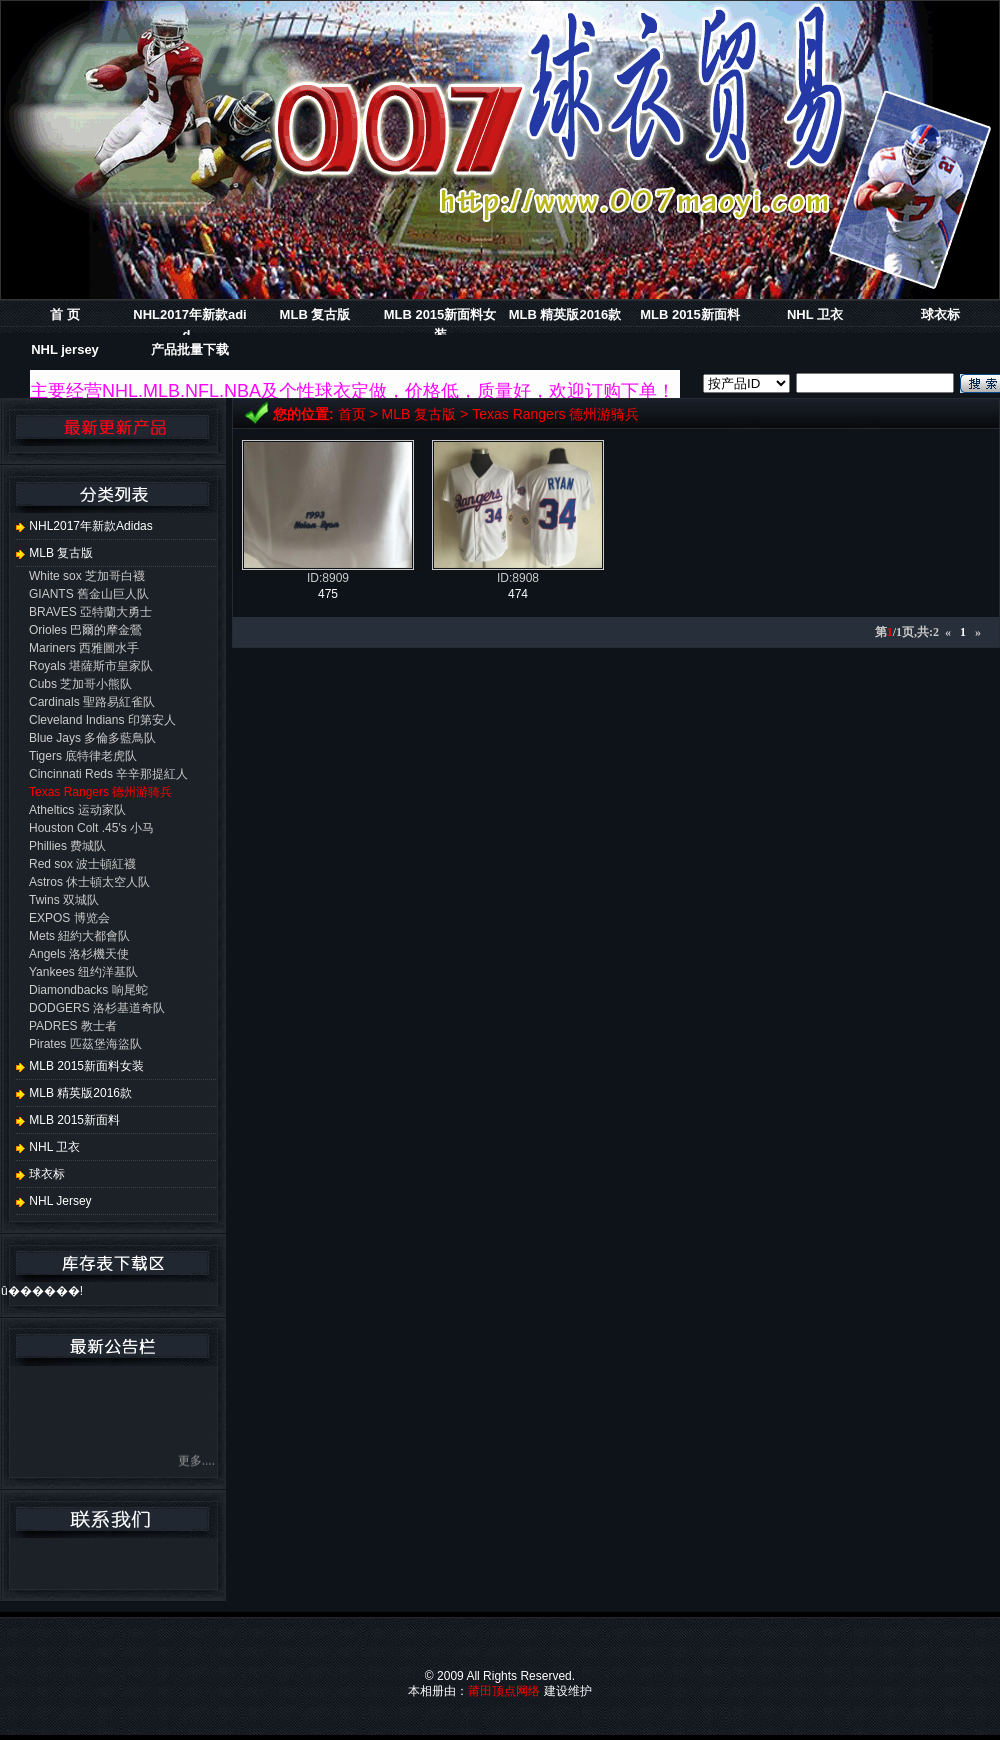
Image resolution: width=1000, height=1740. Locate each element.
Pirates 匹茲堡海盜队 (85, 1044)
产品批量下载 (190, 349)
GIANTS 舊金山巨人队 (89, 594)
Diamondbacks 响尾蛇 (88, 990)
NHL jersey (65, 349)
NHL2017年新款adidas (84, 526)
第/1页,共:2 (907, 632)
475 (328, 594)
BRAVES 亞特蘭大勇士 (90, 612)
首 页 (65, 314)
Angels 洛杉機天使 (79, 954)
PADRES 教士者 (73, 1026)
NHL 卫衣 (815, 314)
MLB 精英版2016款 (565, 314)
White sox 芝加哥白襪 (87, 576)
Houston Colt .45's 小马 (91, 828)
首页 (352, 414)
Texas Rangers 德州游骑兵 (555, 414)
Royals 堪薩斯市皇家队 (91, 666)
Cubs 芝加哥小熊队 (80, 684)
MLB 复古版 (315, 314)
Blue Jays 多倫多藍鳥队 (92, 738)
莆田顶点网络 (504, 1691)
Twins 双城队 (64, 900)
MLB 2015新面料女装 (80, 1066)
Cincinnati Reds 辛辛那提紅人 (108, 774)
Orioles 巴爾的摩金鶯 (85, 630)
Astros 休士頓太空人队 (89, 882)
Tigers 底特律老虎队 (83, 756)
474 (518, 594)
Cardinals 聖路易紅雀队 (92, 702)
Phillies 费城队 (67, 846)
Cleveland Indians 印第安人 (102, 720)
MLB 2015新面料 (690, 314)
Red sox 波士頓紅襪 (82, 864)
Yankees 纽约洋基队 (83, 972)
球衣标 (940, 314)
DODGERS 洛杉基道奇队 (97, 1008)
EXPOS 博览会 (69, 918)
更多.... (196, 1468)
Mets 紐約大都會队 (79, 936)
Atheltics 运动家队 (77, 810)
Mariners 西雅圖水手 (84, 648)
